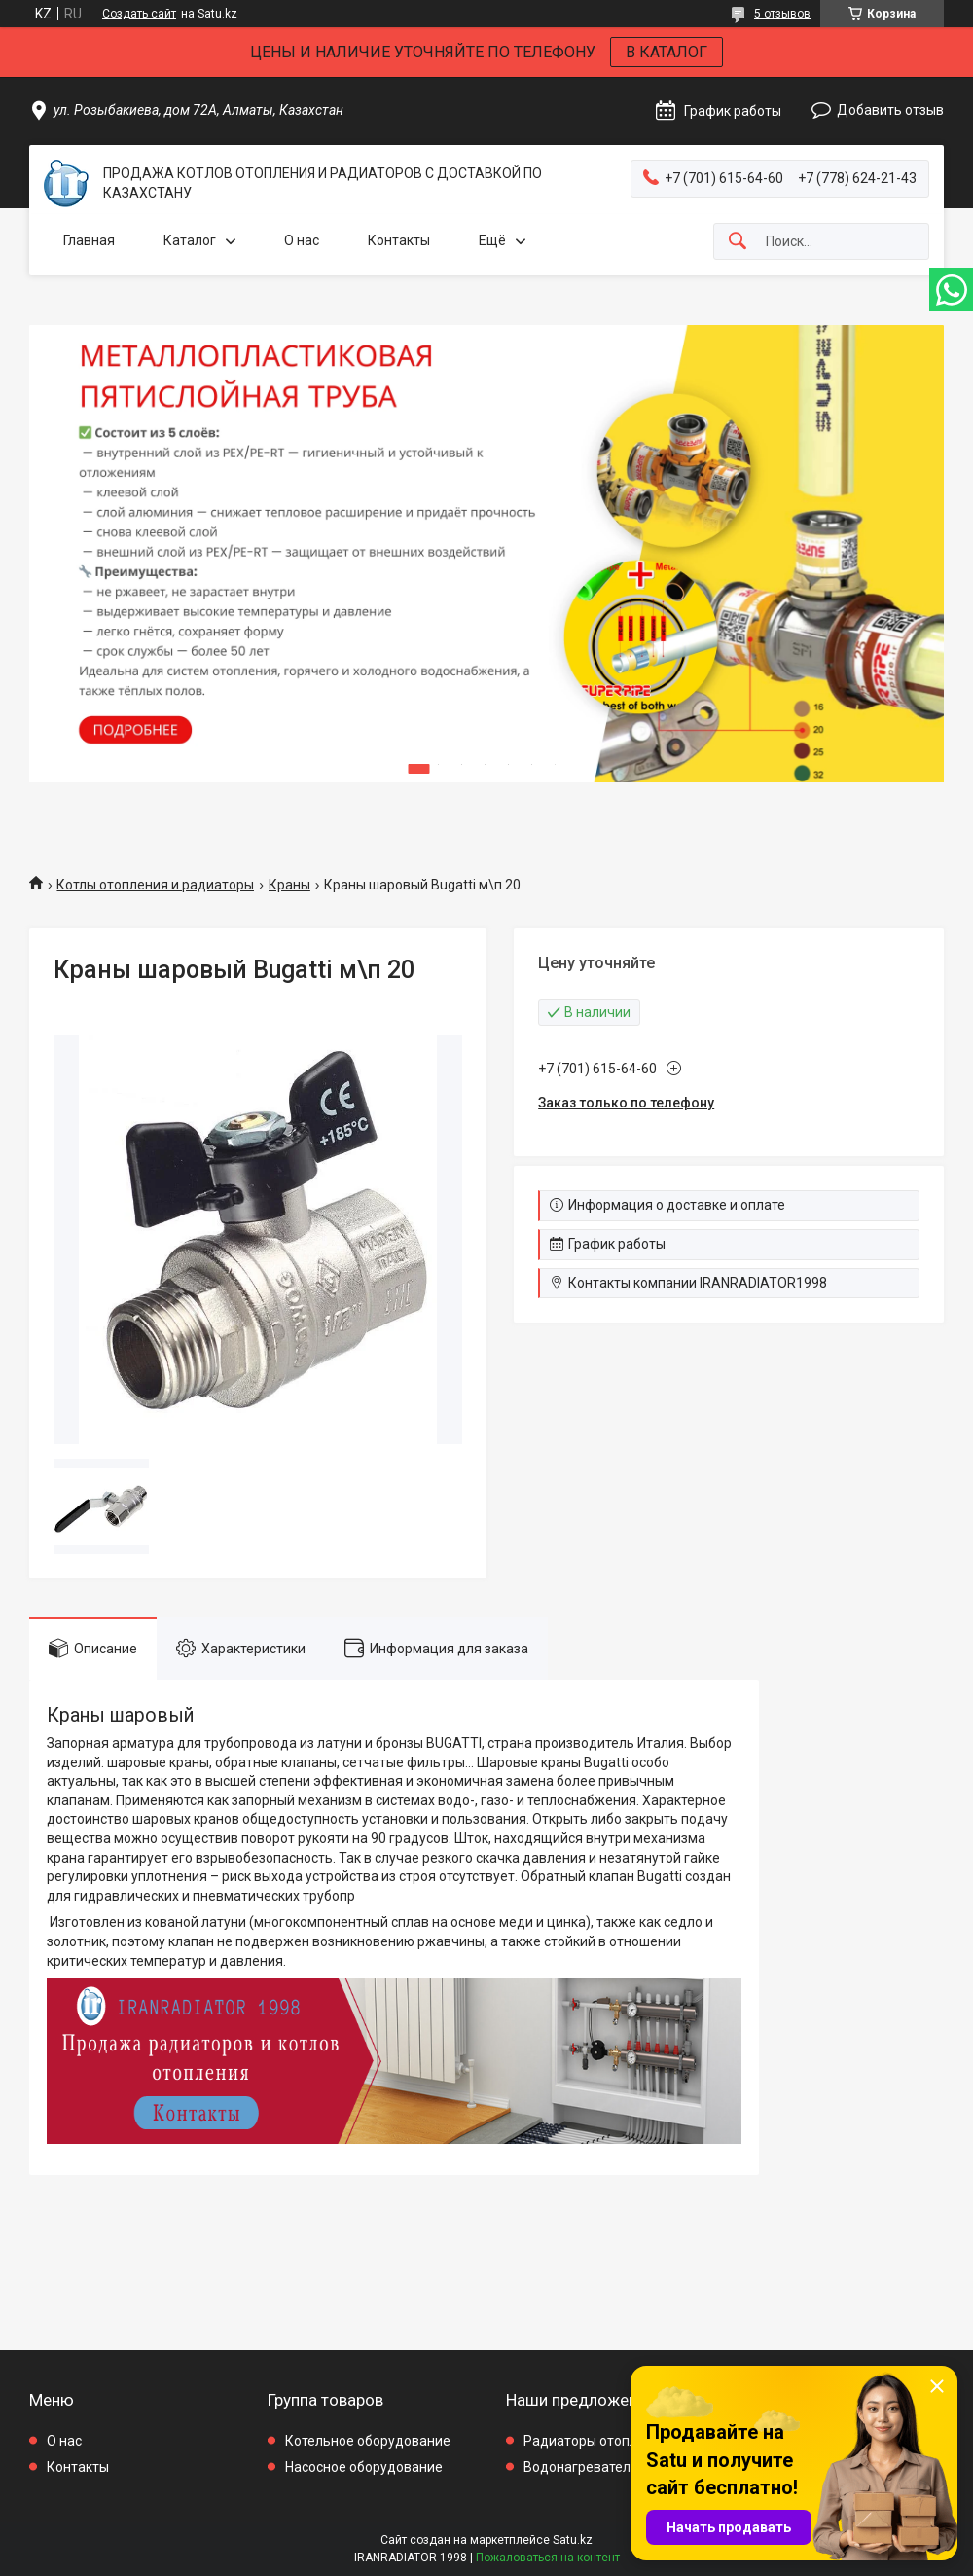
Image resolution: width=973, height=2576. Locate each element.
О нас (301, 240)
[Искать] (737, 242)
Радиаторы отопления (595, 2441)
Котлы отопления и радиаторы (155, 884)
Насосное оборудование (364, 2467)
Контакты (399, 240)
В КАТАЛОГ (666, 52)
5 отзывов (782, 13)
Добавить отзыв (890, 110)
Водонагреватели (580, 2467)
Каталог (189, 240)
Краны (289, 884)
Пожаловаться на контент (548, 2557)
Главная (89, 240)
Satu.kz (573, 2540)
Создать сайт (139, 13)
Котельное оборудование (367, 2441)
